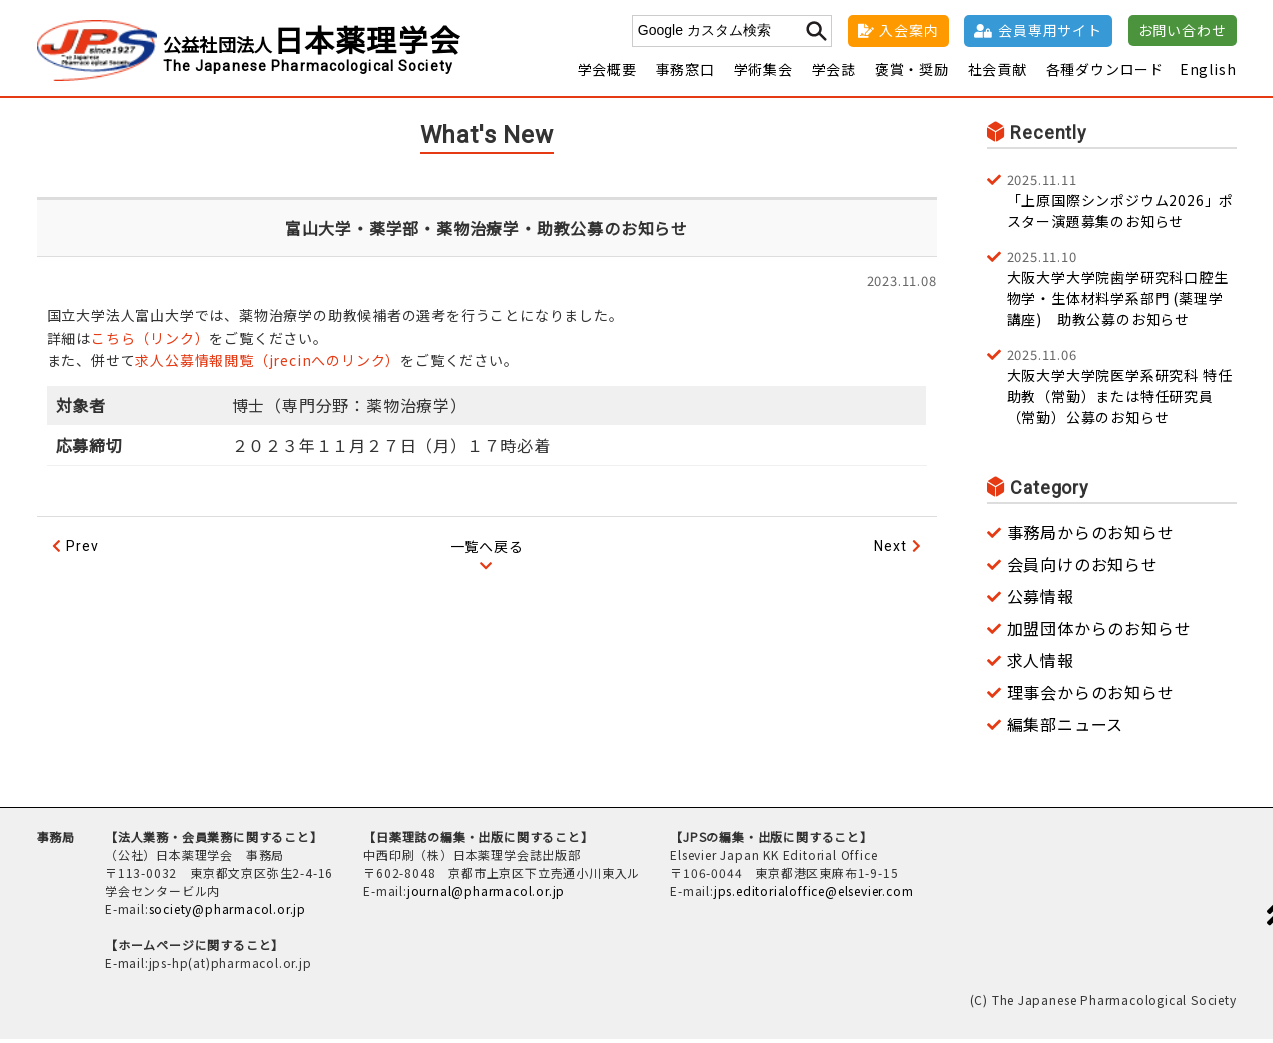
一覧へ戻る (487, 550)
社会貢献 (997, 73)
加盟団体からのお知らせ (1099, 632)
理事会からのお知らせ (1091, 696)
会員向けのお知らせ (1082, 568)
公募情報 (1040, 600)
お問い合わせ (1182, 30)
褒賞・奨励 (912, 73)
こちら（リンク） (150, 342)
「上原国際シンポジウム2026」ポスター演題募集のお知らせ (1122, 204)
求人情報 (1040, 664)
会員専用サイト (1050, 30)
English (1208, 73)
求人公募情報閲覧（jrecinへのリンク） (267, 364)
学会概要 (607, 73)
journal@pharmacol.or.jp (486, 894)
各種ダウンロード (1105, 73)
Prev (82, 550)
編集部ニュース (1065, 728)
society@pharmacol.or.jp (227, 912)
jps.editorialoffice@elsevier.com (814, 894)
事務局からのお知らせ (1091, 536)
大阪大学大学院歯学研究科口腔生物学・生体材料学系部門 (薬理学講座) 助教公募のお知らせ (1122, 291)
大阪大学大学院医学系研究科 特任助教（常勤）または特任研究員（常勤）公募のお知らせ (1122, 389)
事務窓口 (685, 73)
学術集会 (763, 73)
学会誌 (834, 73)
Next (890, 550)
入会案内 (908, 30)
